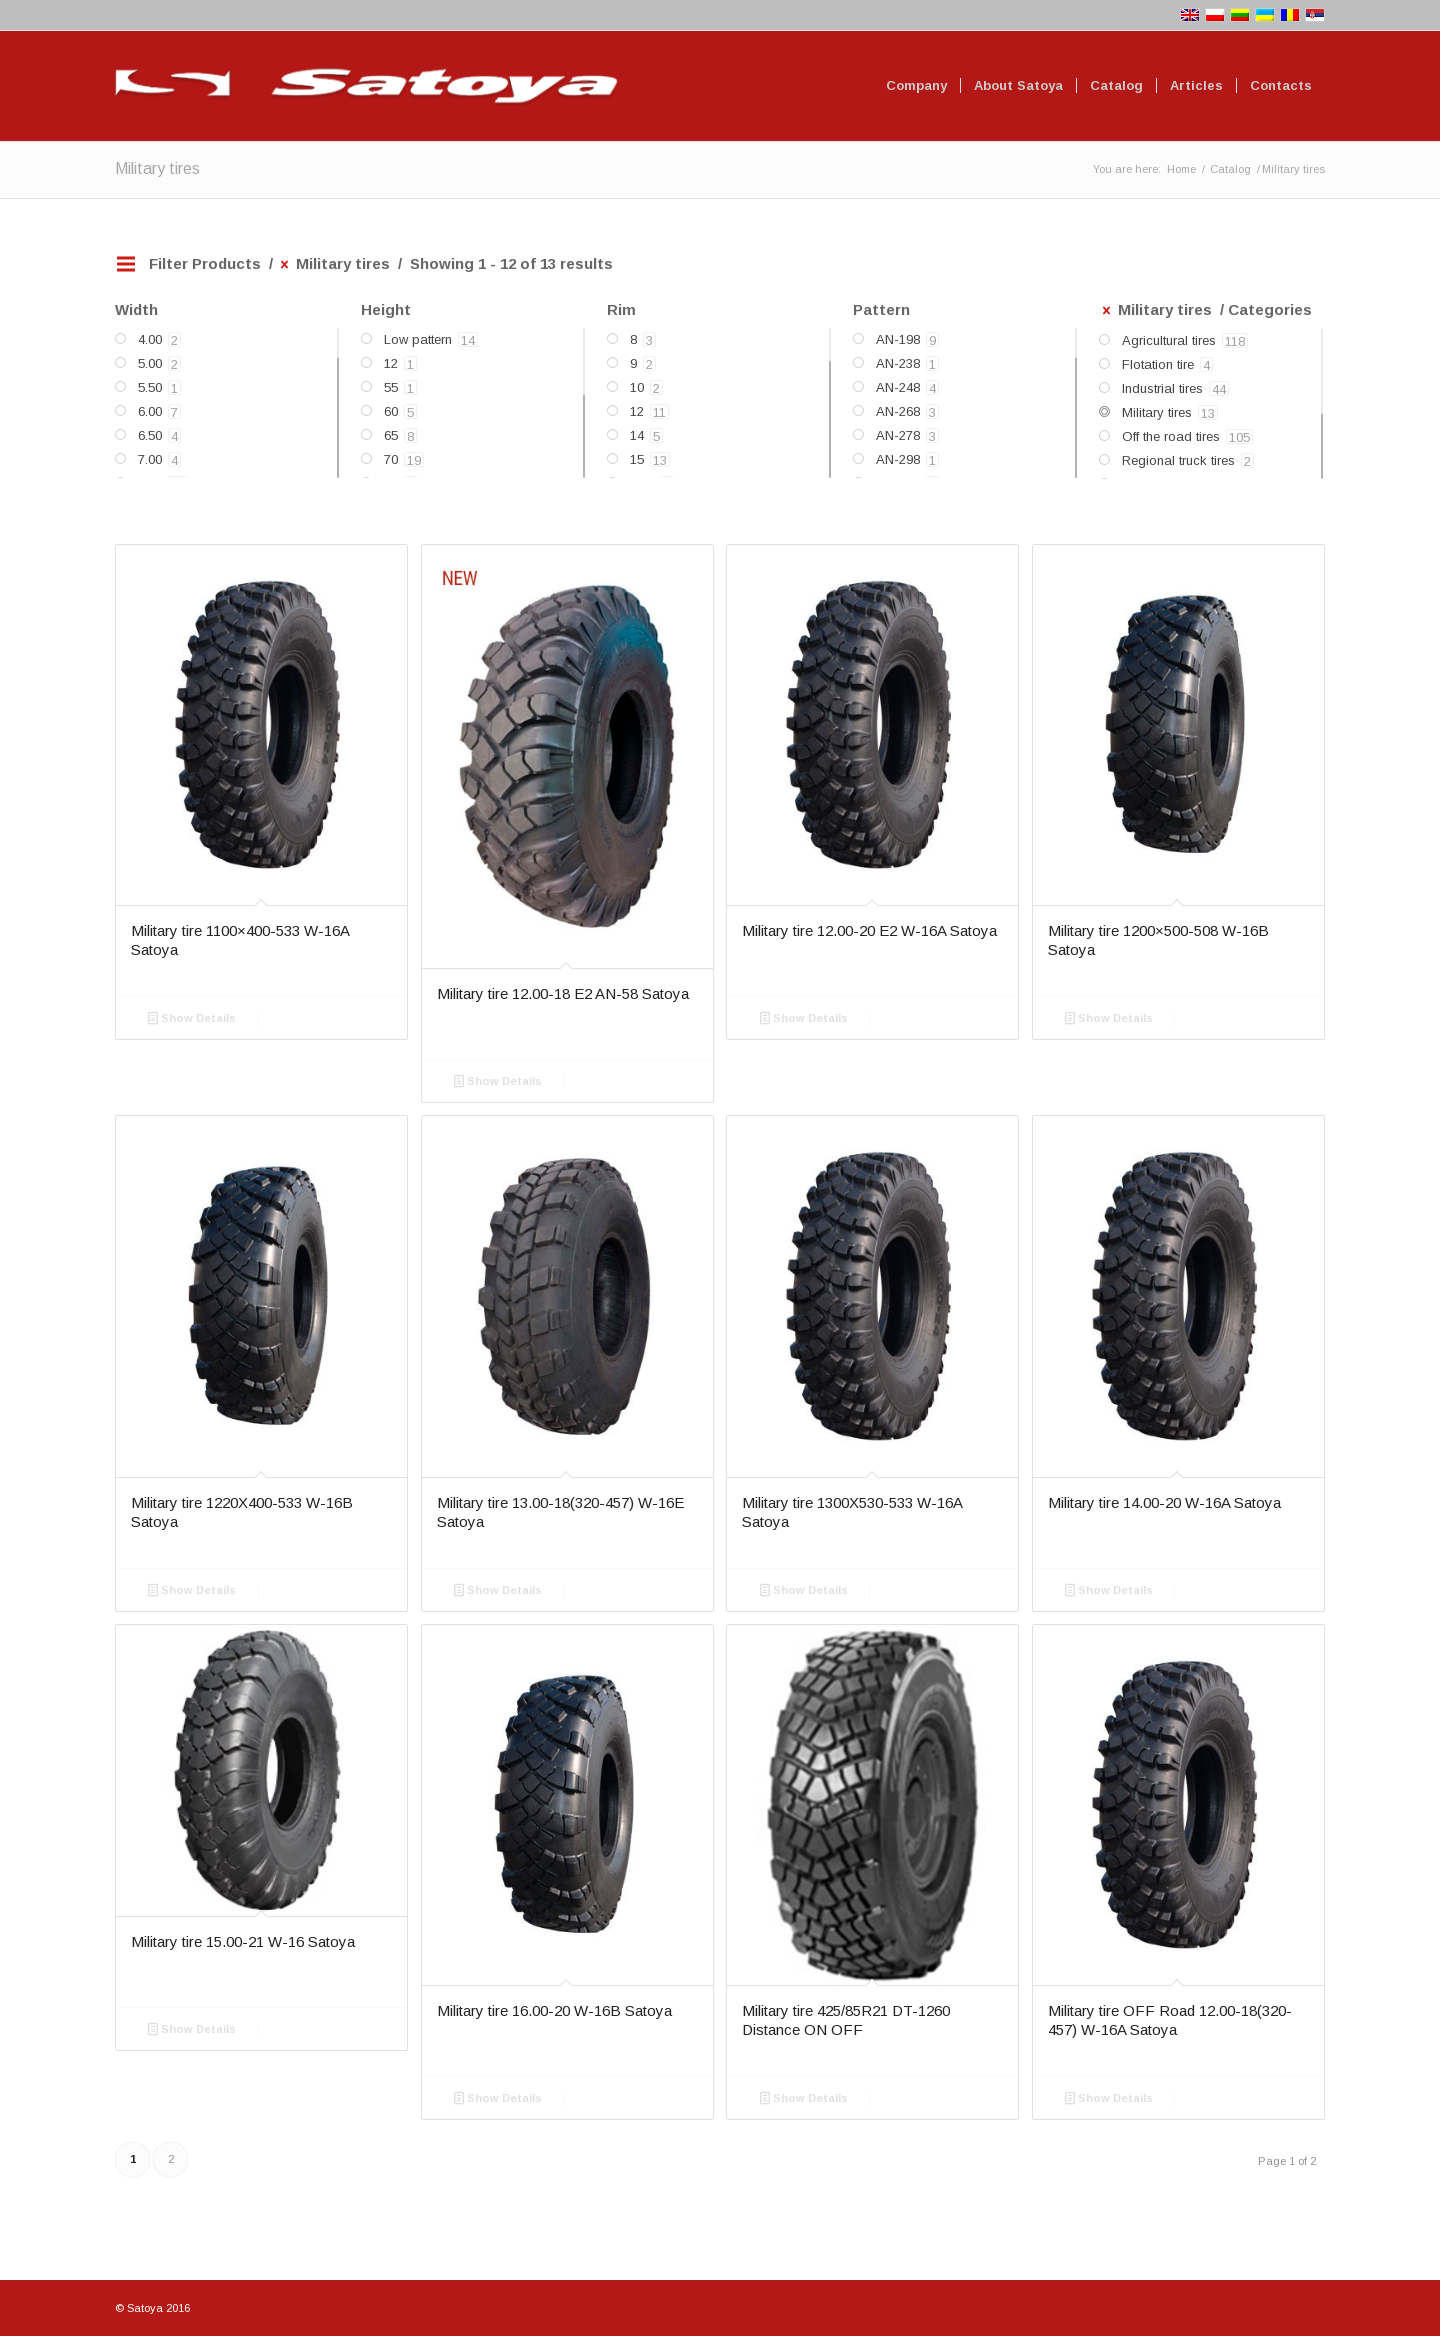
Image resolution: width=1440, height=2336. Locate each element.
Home (1181, 169)
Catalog (1230, 169)
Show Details (192, 1018)
